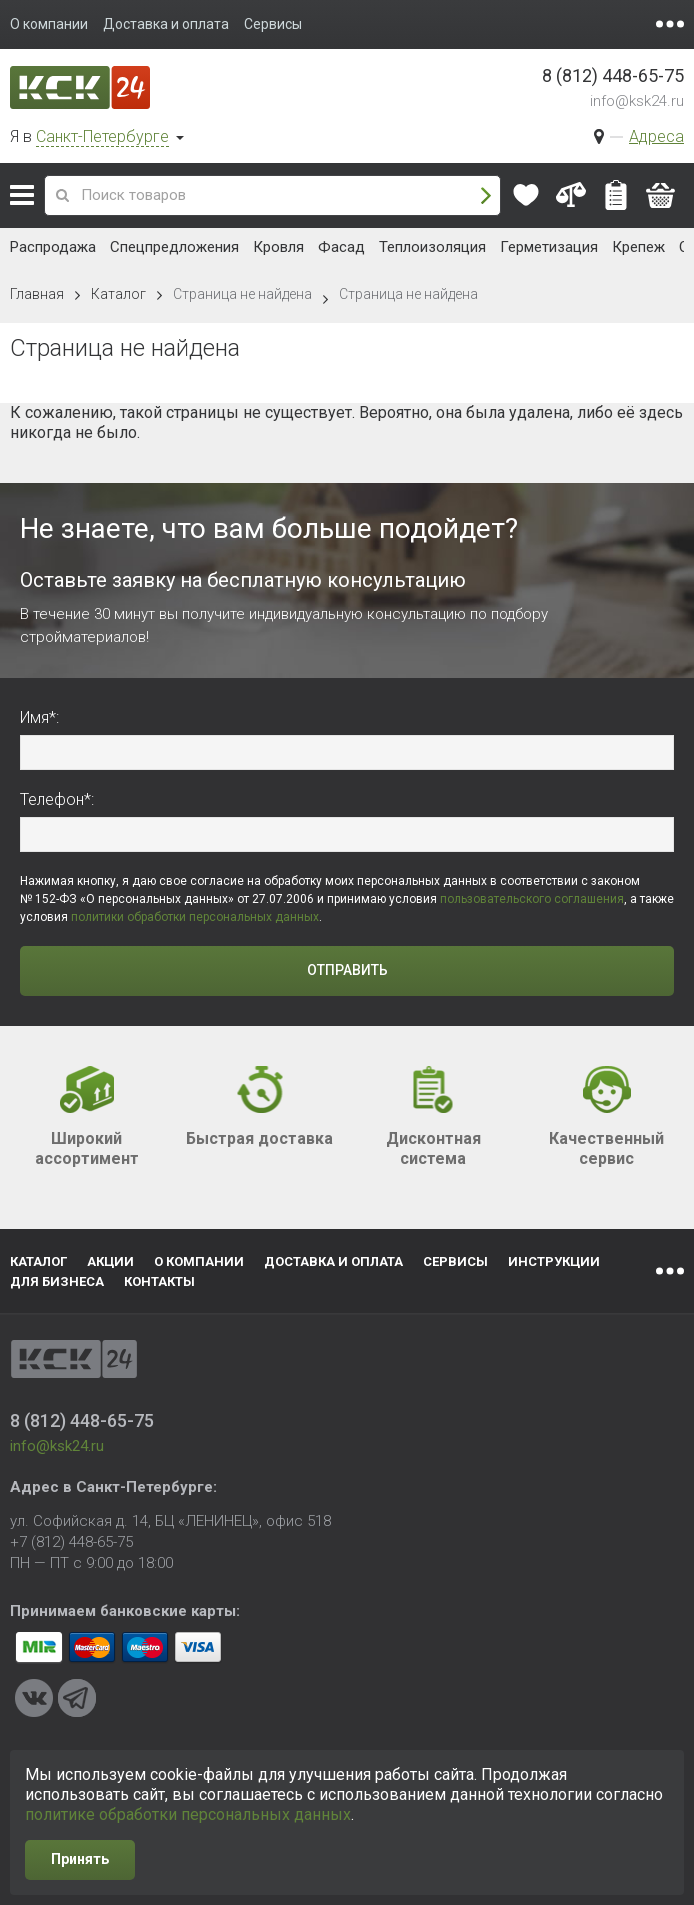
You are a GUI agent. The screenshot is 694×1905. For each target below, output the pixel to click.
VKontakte (34, 1698)
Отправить (347, 970)
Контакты (159, 1281)
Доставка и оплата (333, 1261)
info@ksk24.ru (637, 101)
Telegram (77, 1698)
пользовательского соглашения (532, 899)
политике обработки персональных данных (188, 1814)
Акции (110, 1261)
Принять (80, 1859)
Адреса (656, 136)
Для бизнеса (57, 1281)
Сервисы (455, 1261)
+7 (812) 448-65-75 (71, 1542)
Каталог (22, 195)
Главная (37, 294)
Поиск (486, 195)
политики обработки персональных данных (195, 917)
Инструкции (554, 1261)
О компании (199, 1261)
